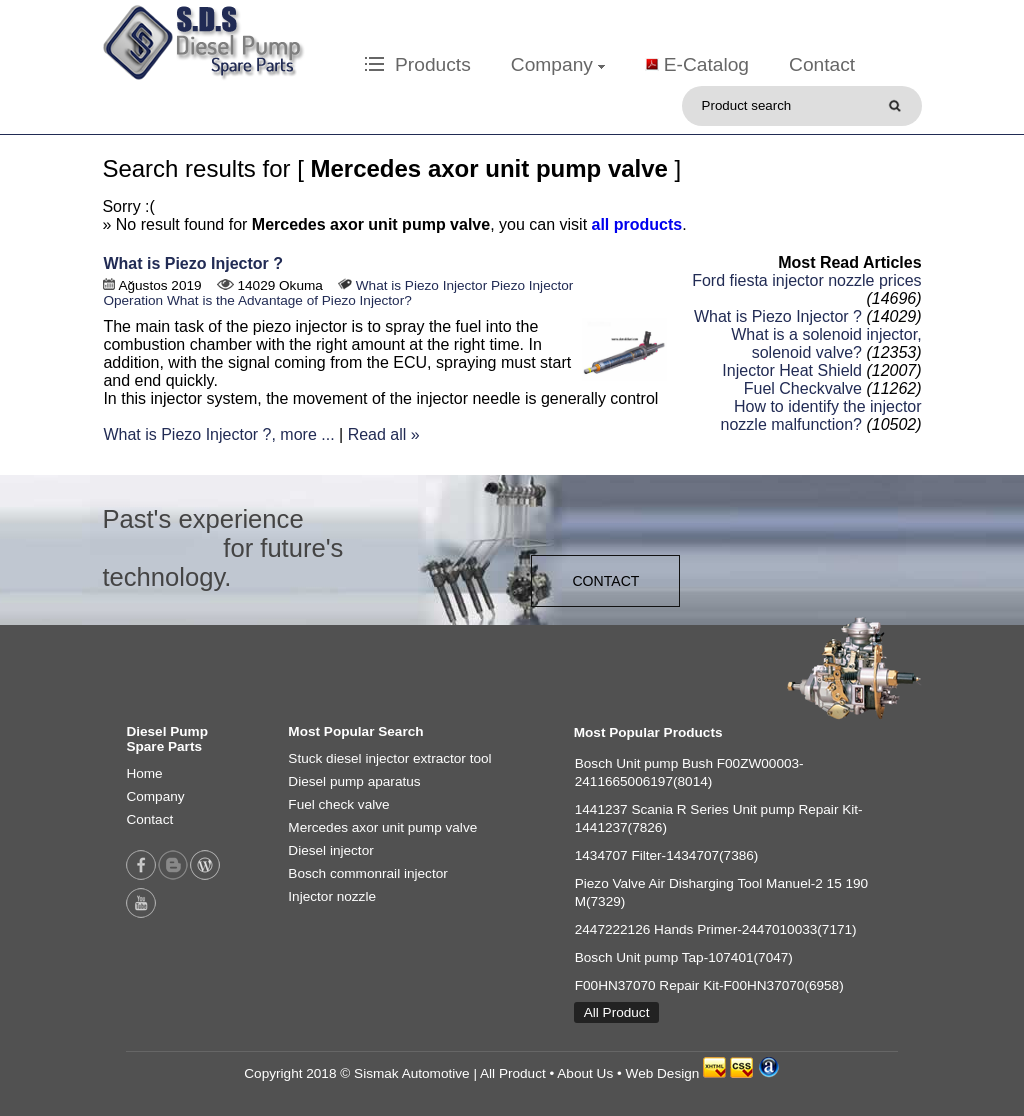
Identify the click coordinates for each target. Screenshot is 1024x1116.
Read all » (384, 434)
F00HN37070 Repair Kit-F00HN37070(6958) (709, 985)
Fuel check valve (338, 804)
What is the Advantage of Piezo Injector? (289, 300)
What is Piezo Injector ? (193, 263)
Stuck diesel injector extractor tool (389, 758)
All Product (617, 1012)
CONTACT (605, 581)
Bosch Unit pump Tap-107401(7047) (684, 957)
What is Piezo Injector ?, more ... (218, 434)
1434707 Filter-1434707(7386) (667, 855)
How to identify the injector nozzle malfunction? (821, 415)
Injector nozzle (332, 896)
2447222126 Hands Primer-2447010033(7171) (716, 929)
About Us (585, 1073)
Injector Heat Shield (792, 370)
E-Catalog (706, 64)
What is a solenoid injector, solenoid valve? (826, 343)
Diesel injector (330, 850)
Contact (822, 64)
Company (558, 64)
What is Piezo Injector (421, 285)
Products (417, 64)
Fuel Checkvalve (803, 388)
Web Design (663, 1073)
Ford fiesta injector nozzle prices (806, 280)
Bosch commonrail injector (367, 873)
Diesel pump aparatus (354, 781)
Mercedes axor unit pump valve (382, 827)
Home (144, 773)
